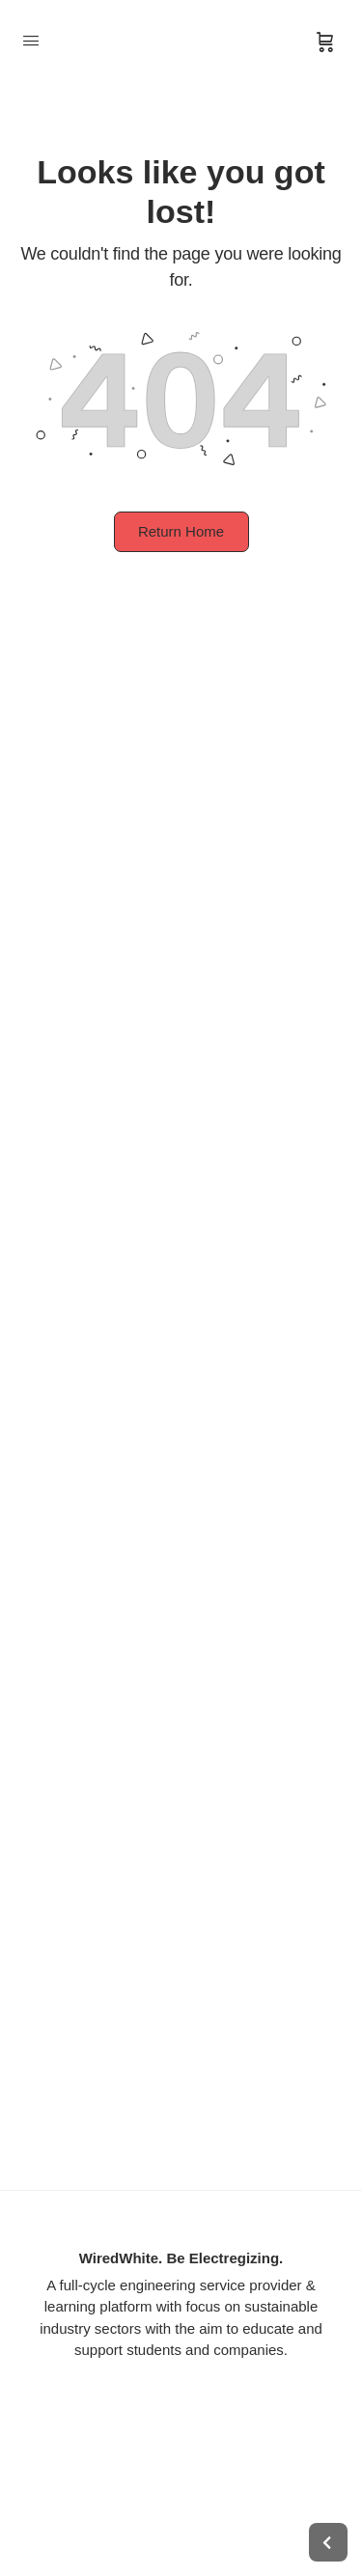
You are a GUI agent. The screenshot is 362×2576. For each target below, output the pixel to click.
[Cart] (325, 42)
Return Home (181, 531)
